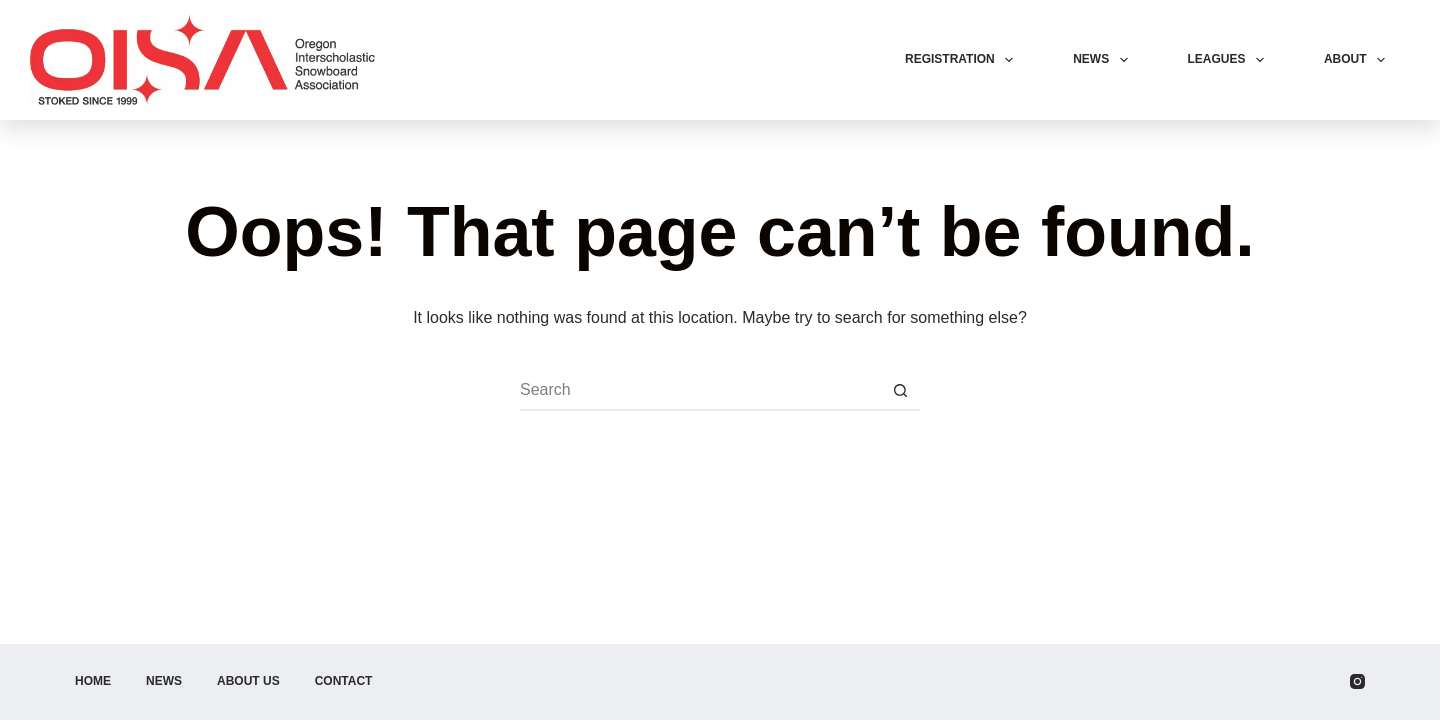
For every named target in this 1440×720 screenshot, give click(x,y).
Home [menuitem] (93, 681)
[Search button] (900, 391)
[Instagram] (1357, 681)
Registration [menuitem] (963, 60)
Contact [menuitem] (344, 681)
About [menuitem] (1358, 60)
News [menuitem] (1104, 60)
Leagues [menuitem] (1230, 60)
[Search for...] (700, 391)
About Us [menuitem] (248, 681)
